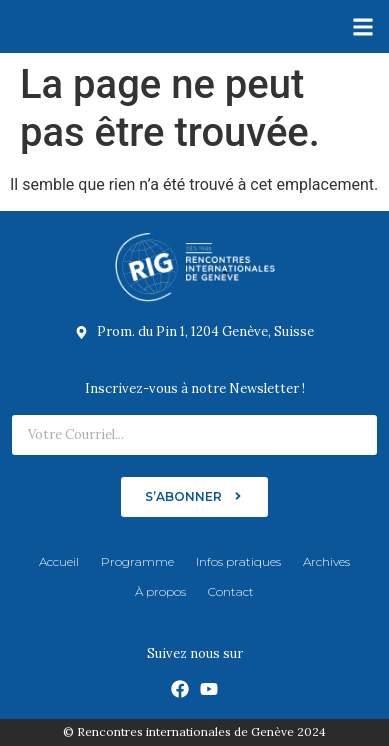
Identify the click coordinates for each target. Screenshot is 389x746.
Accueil (59, 561)
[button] (362, 26)
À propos (160, 591)
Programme (137, 561)
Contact (231, 591)
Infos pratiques (238, 561)
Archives (326, 561)
